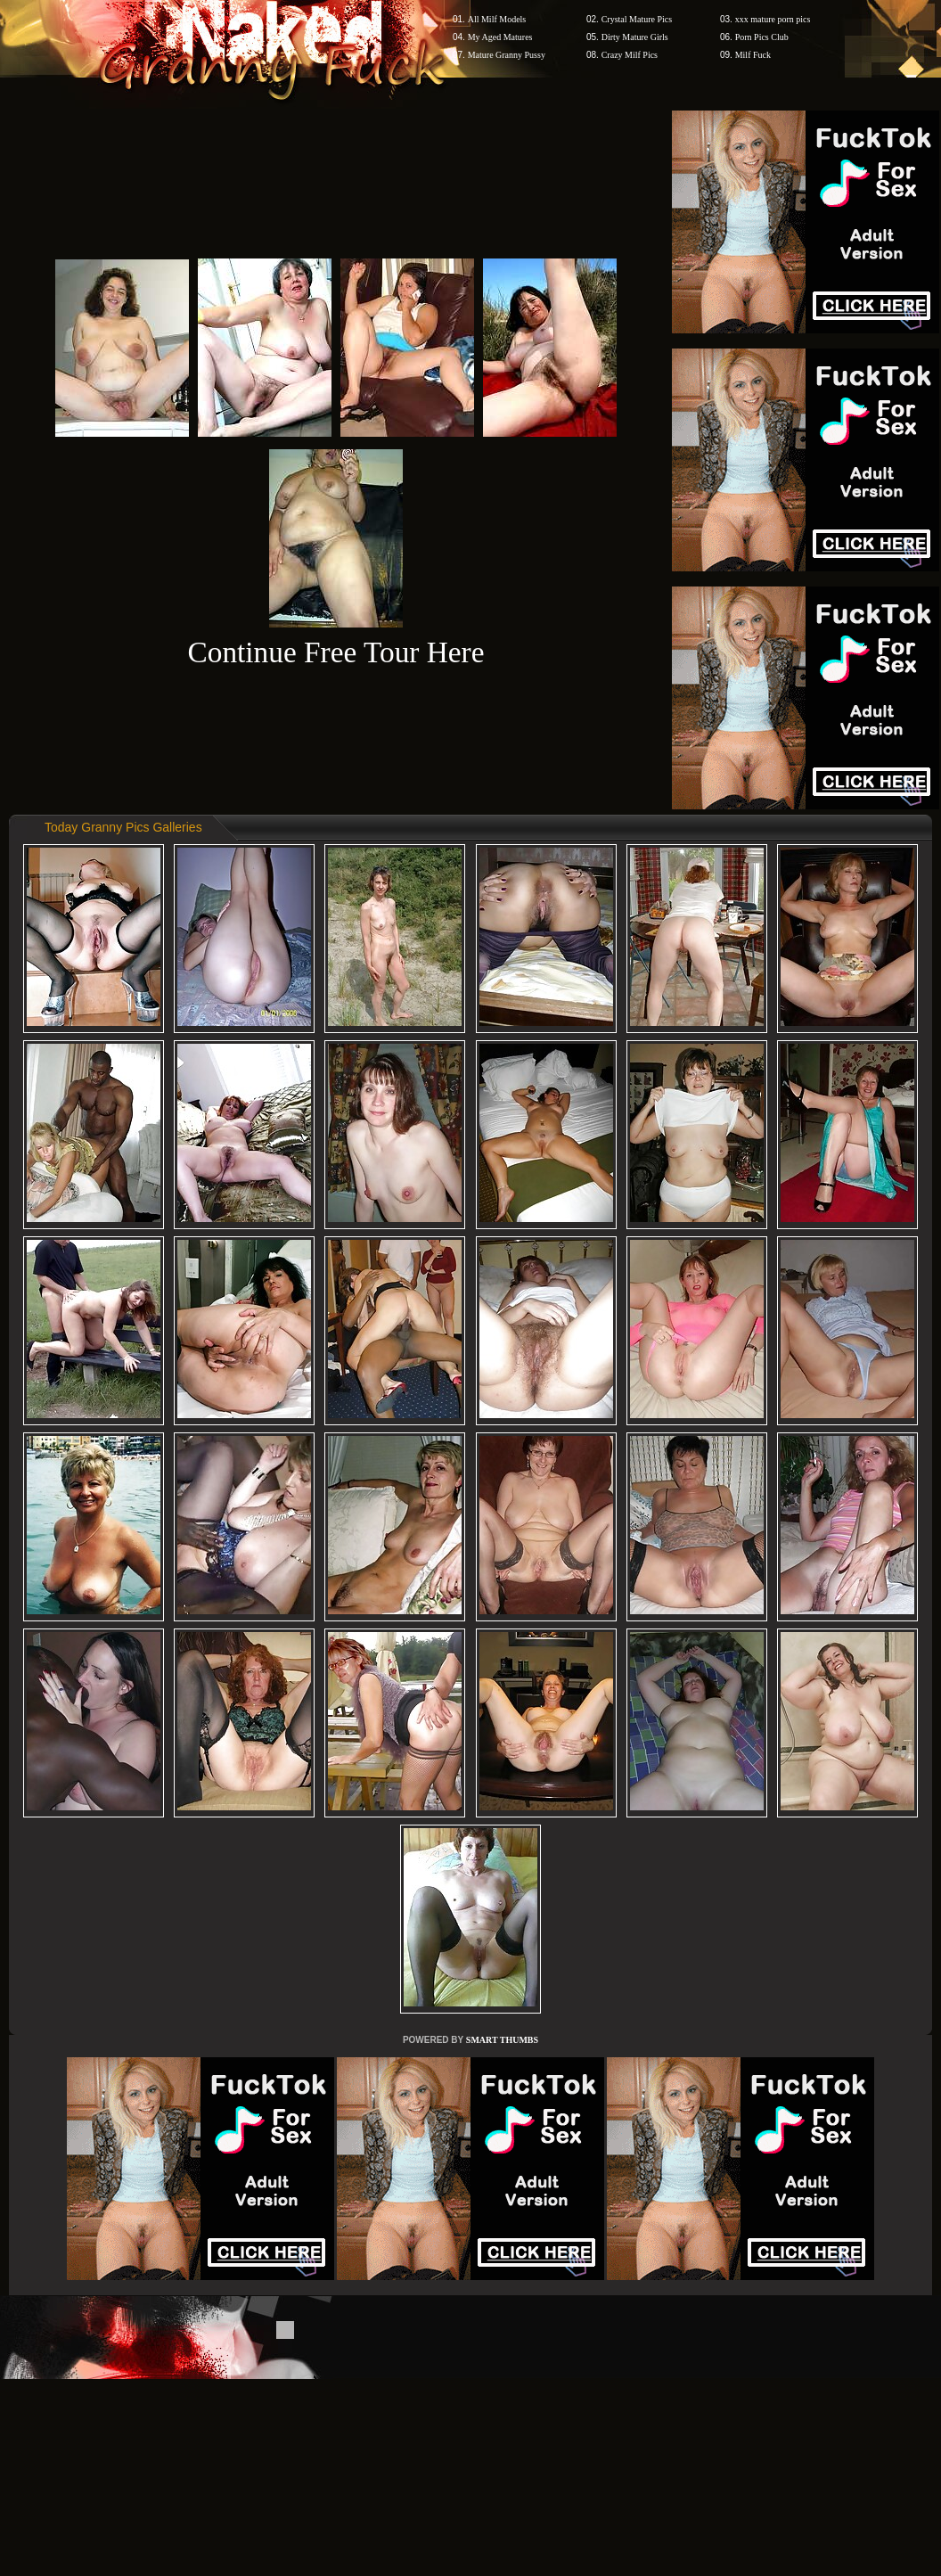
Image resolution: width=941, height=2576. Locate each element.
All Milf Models (497, 19)
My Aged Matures (500, 37)
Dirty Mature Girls (634, 37)
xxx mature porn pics (773, 19)
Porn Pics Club (762, 37)
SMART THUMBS (502, 2040)
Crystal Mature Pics (636, 19)
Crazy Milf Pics (629, 55)
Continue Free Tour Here (335, 652)
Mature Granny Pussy (506, 55)
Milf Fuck (753, 55)
